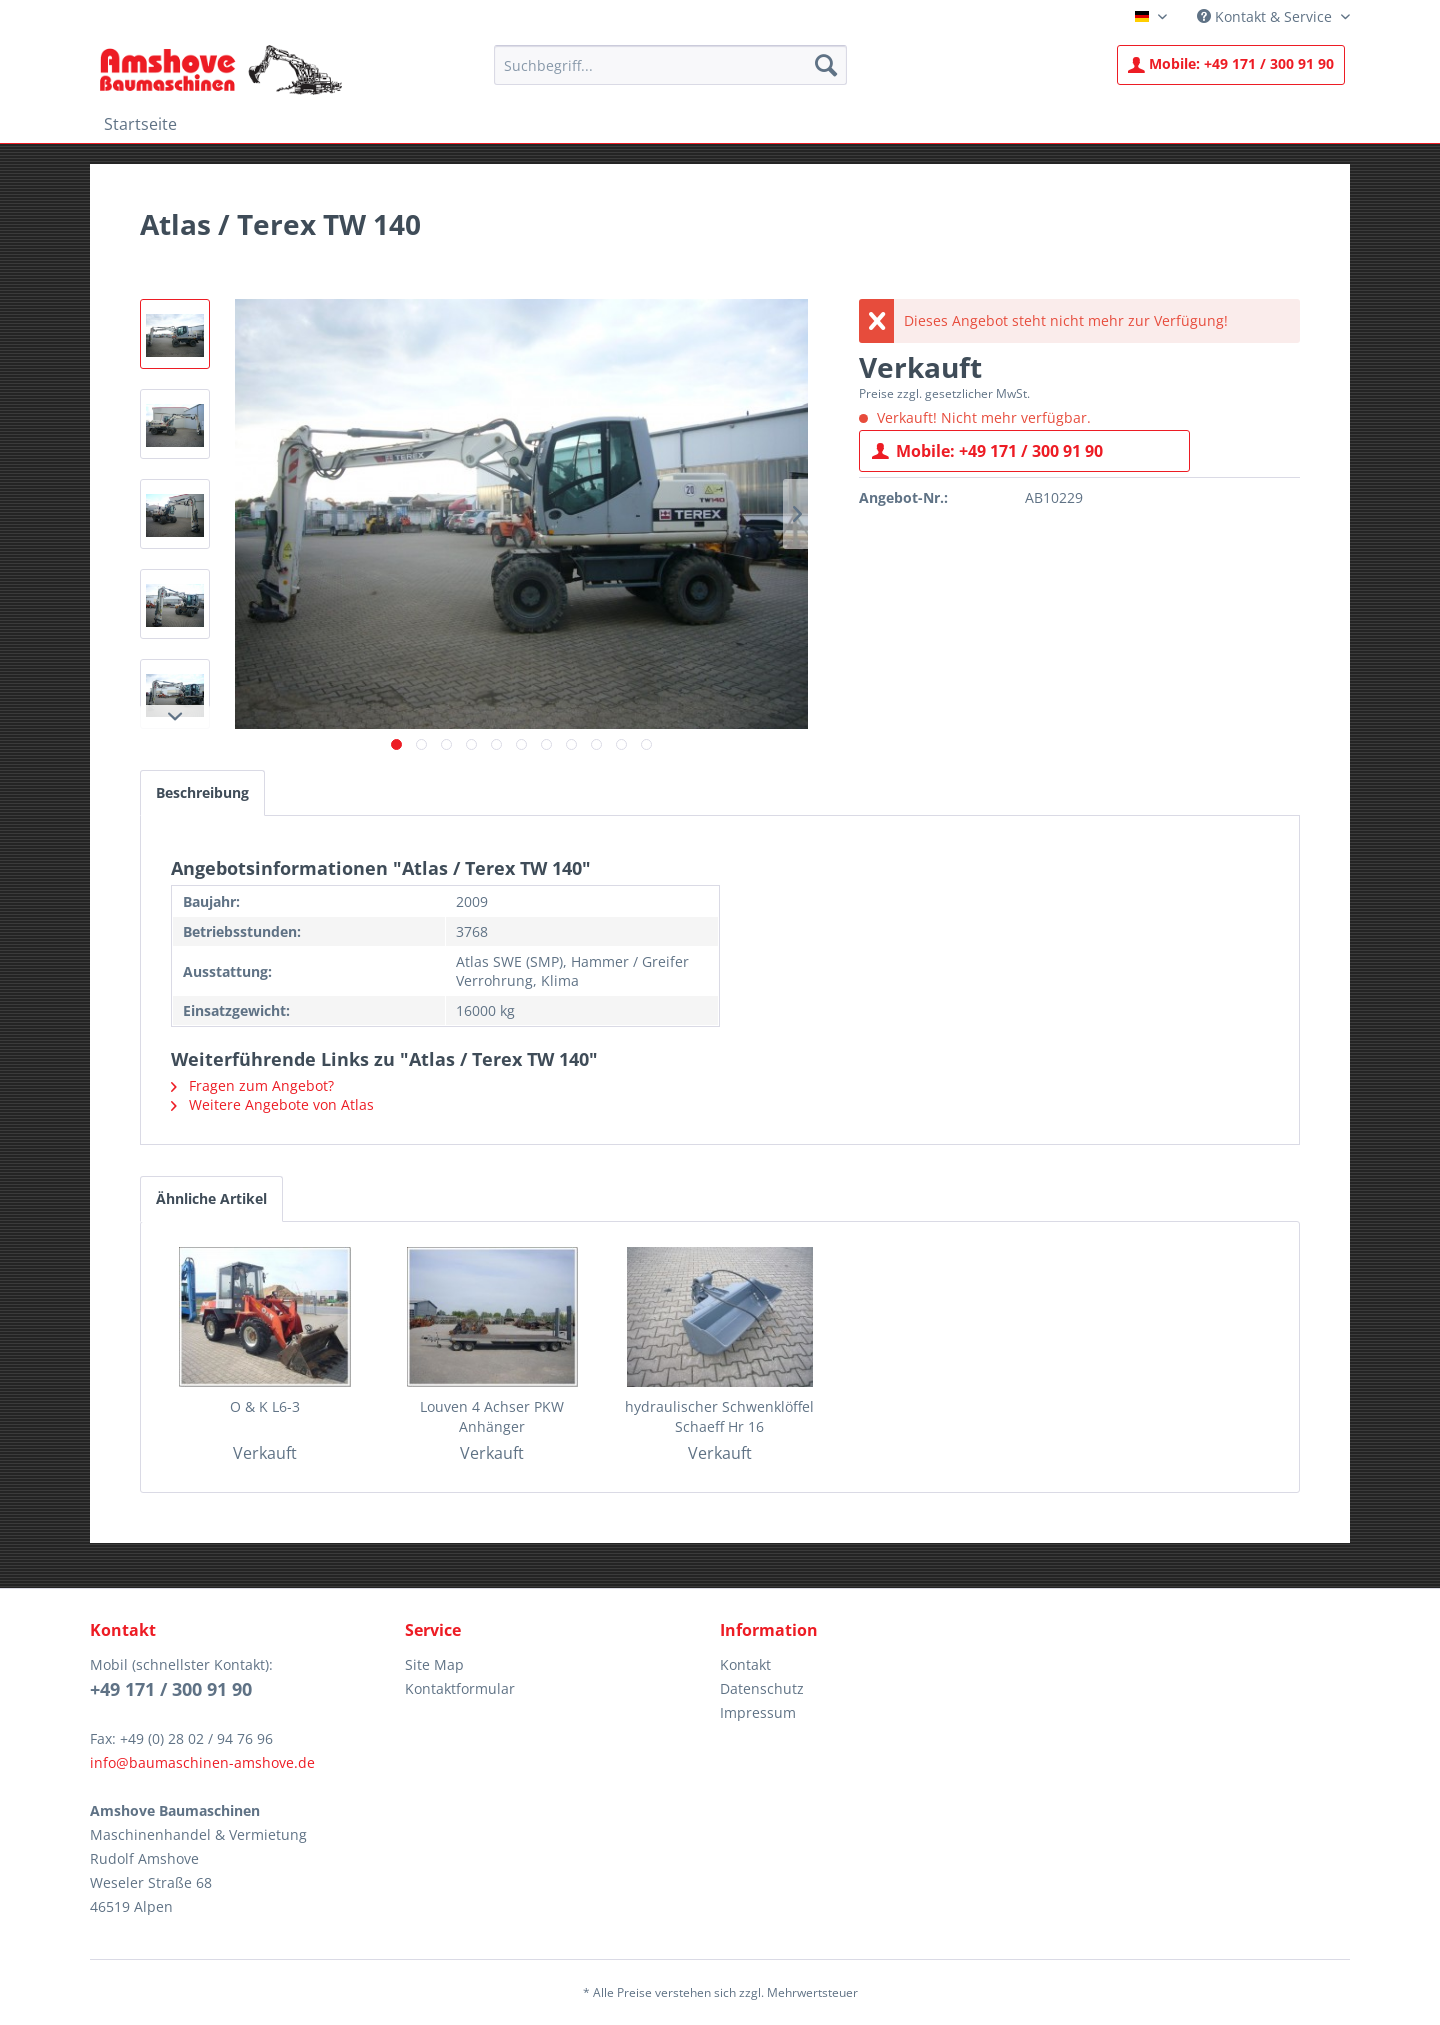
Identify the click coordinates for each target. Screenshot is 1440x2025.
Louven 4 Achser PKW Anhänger (492, 1416)
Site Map (434, 1664)
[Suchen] (826, 65)
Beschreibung (202, 792)
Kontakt (745, 1664)
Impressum (758, 1712)
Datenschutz (762, 1688)
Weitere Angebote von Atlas (272, 1104)
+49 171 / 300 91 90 (1231, 63)
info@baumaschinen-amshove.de (202, 1762)
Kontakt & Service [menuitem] (1266, 16)
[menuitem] (670, 65)
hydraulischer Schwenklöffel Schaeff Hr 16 (719, 1416)
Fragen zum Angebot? (252, 1085)
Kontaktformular (460, 1688)
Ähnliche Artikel (211, 1198)
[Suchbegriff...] (670, 65)
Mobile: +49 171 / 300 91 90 (987, 448)
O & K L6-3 (265, 1406)
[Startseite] (140, 124)
